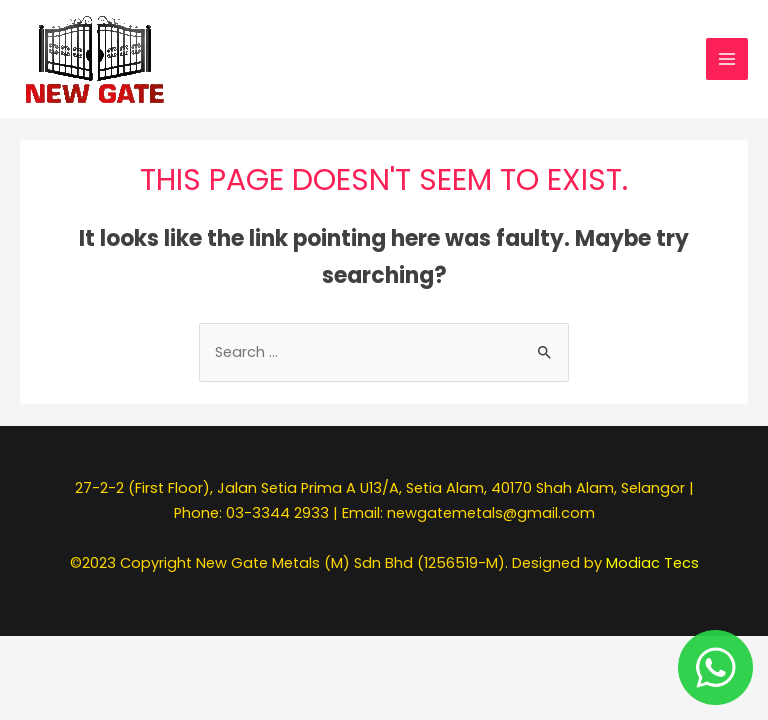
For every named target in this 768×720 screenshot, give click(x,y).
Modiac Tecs (652, 563)
